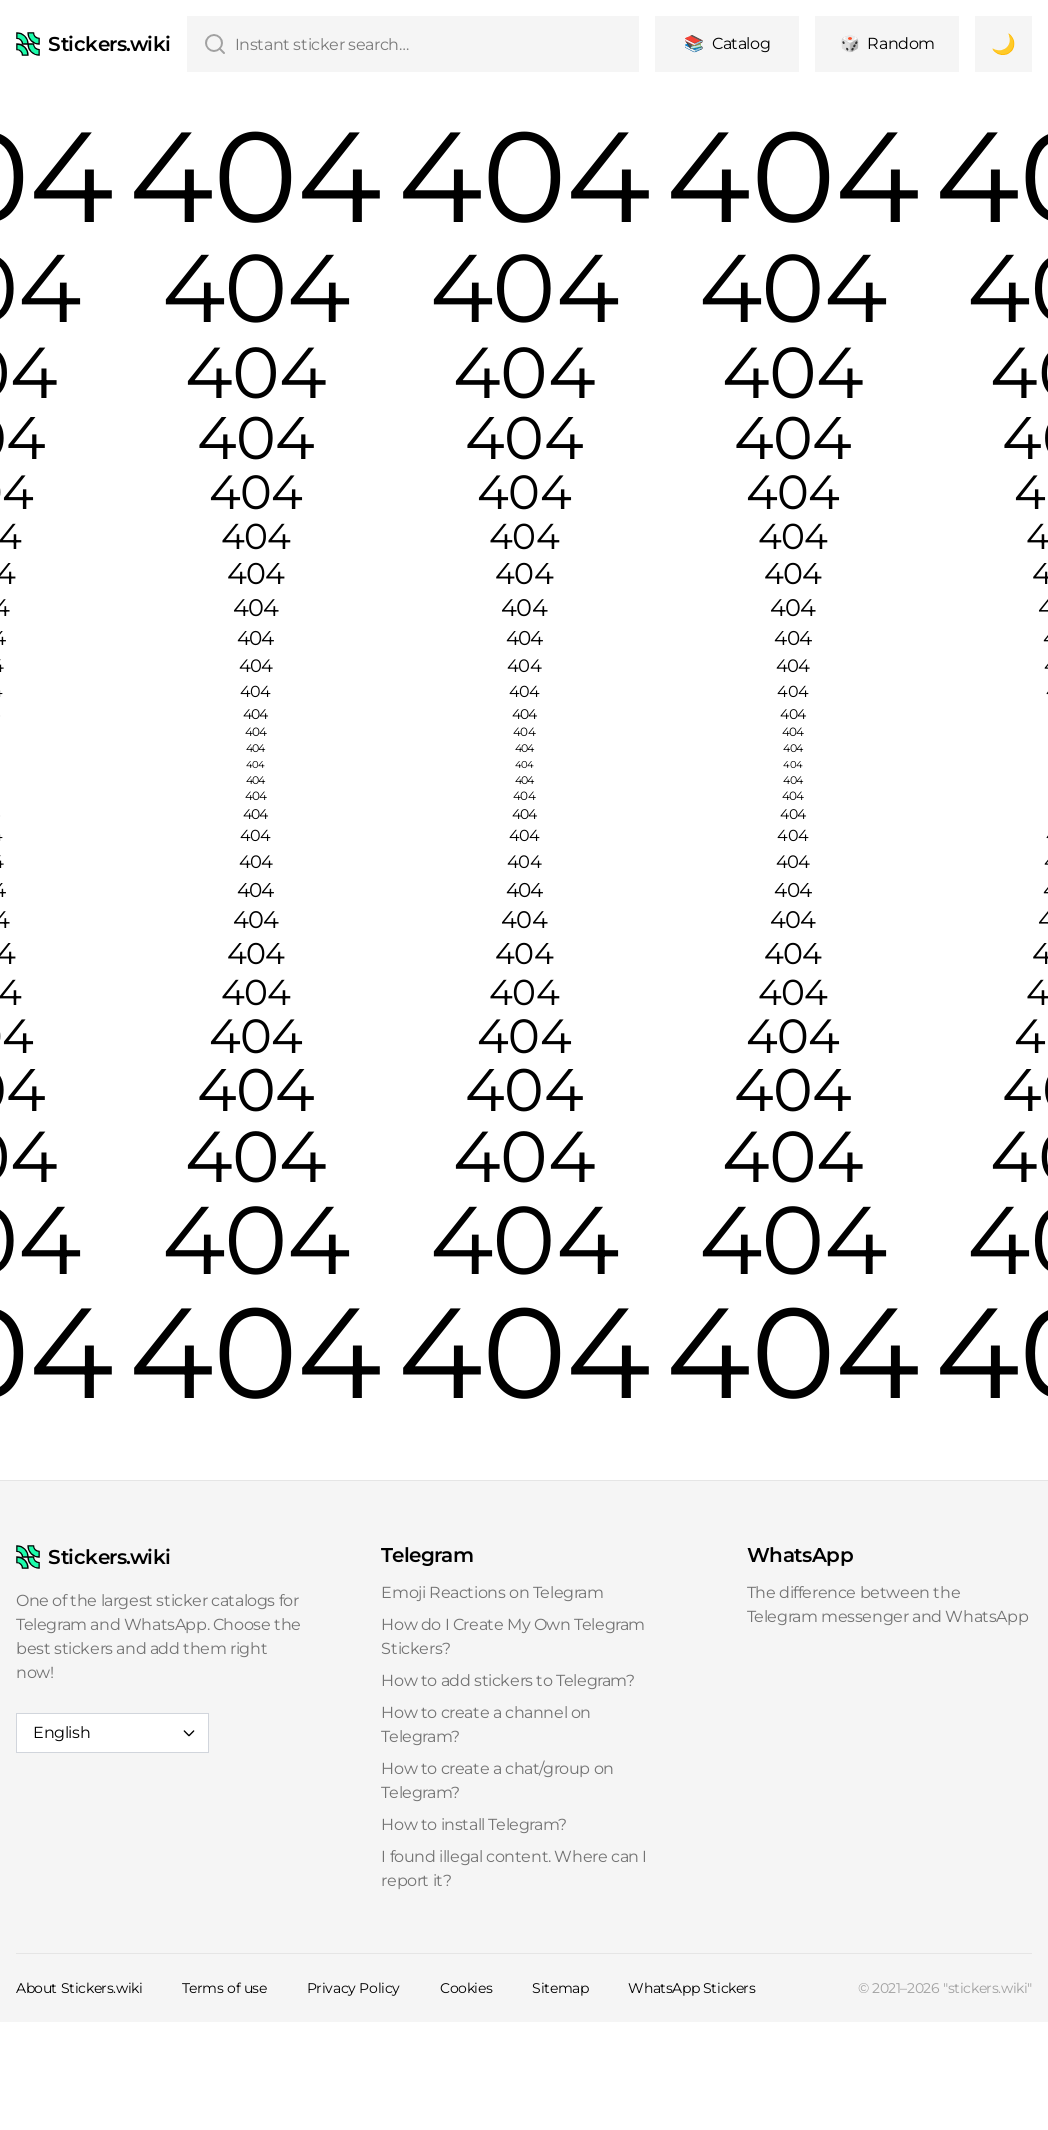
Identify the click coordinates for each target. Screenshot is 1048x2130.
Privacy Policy (353, 1988)
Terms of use (224, 1988)
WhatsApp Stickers (691, 1988)
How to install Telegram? (473, 1824)
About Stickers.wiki (79, 1988)
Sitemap (560, 1988)
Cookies (466, 1988)
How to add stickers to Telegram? (507, 1680)
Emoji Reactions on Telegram (492, 1592)
